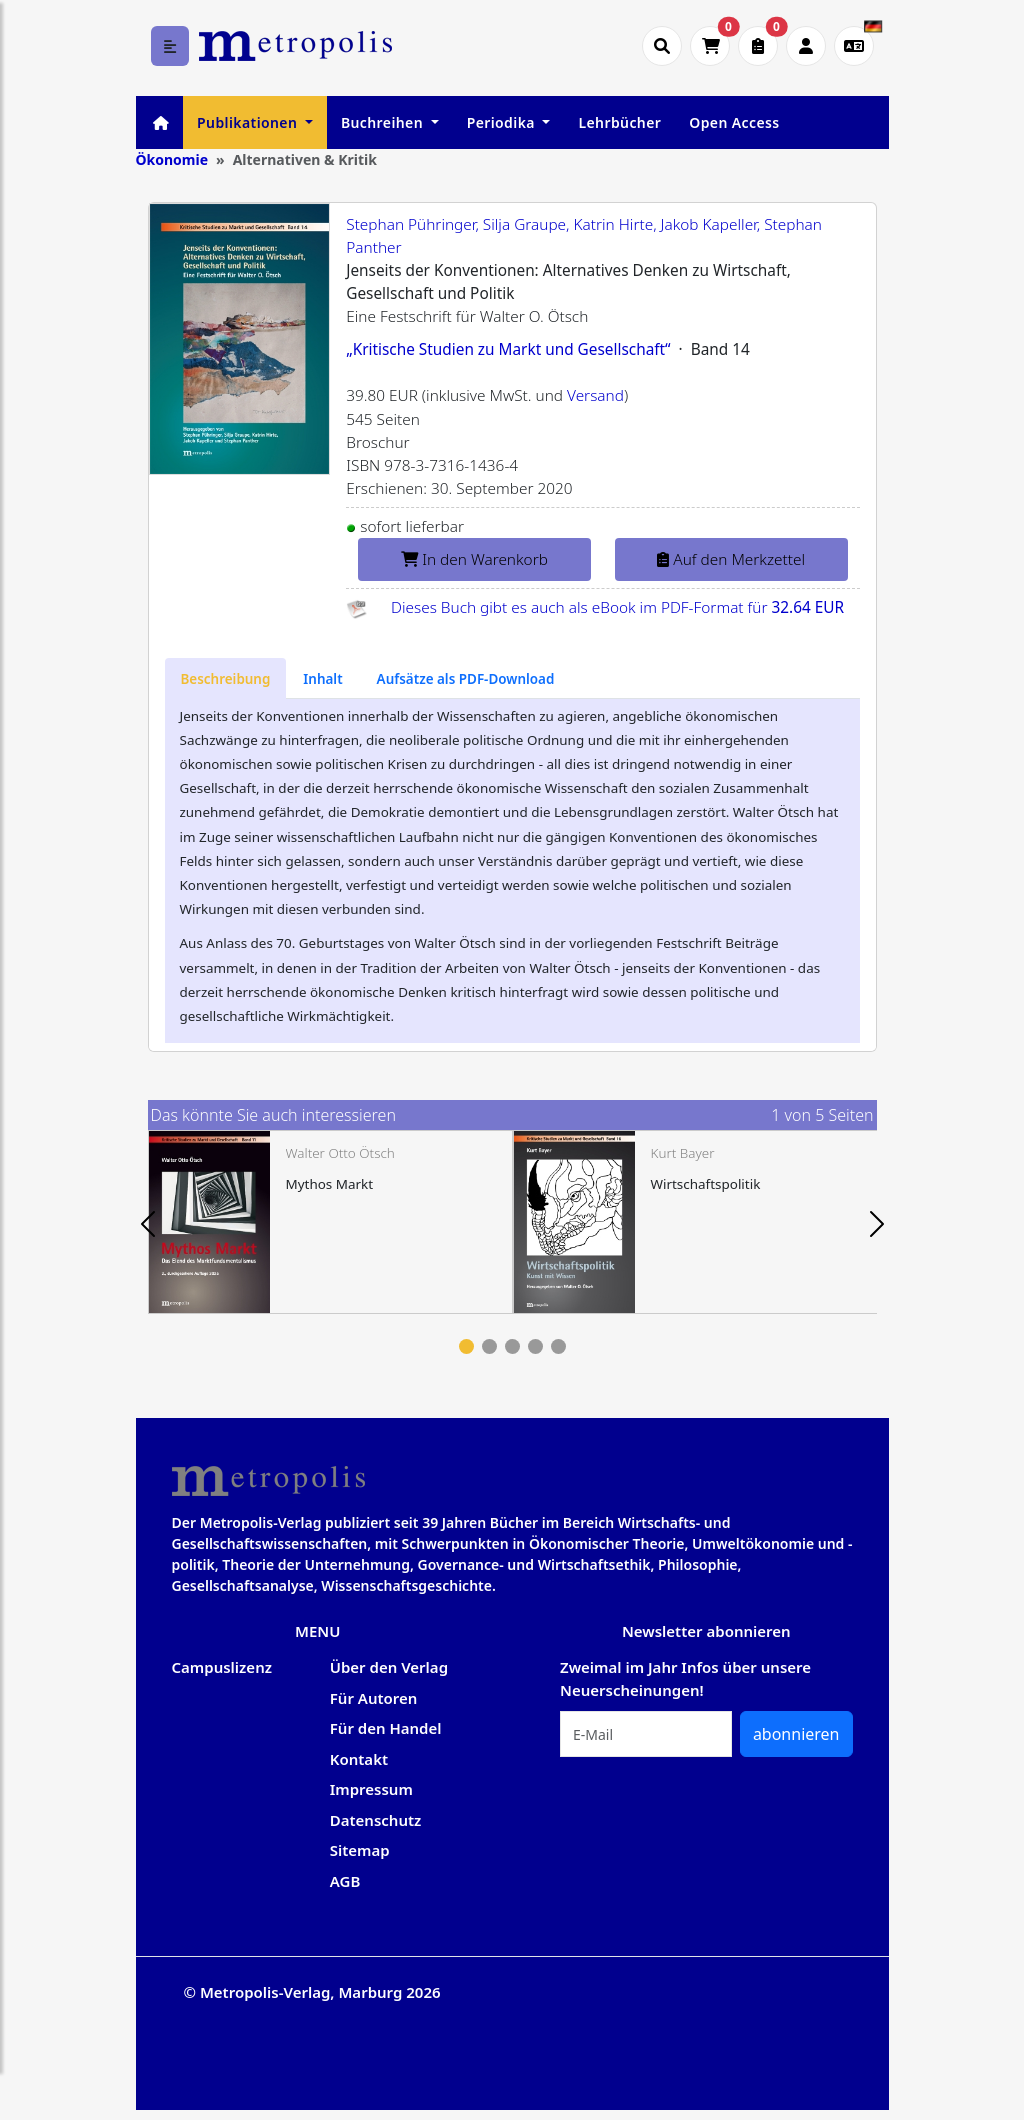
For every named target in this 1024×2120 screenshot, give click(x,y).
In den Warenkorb (474, 559)
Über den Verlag (389, 1667)
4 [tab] (535, 1346)
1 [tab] (466, 1346)
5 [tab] (558, 1346)
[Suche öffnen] (662, 46)
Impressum (371, 1789)
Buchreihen (384, 122)
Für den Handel (386, 1728)
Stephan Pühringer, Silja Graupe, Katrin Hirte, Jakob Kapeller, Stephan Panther (584, 236)
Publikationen (249, 122)
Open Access (734, 122)
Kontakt (359, 1759)
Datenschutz (376, 1820)
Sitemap (360, 1850)
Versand (595, 395)
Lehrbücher (619, 122)
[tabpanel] (330, 1222)
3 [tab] (512, 1346)
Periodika (503, 122)
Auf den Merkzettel (731, 559)
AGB (345, 1881)
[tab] (226, 678)
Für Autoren (374, 1698)
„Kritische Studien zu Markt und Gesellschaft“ (508, 349)
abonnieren (796, 1734)
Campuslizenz (222, 1667)
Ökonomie (172, 159)
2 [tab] (489, 1346)
